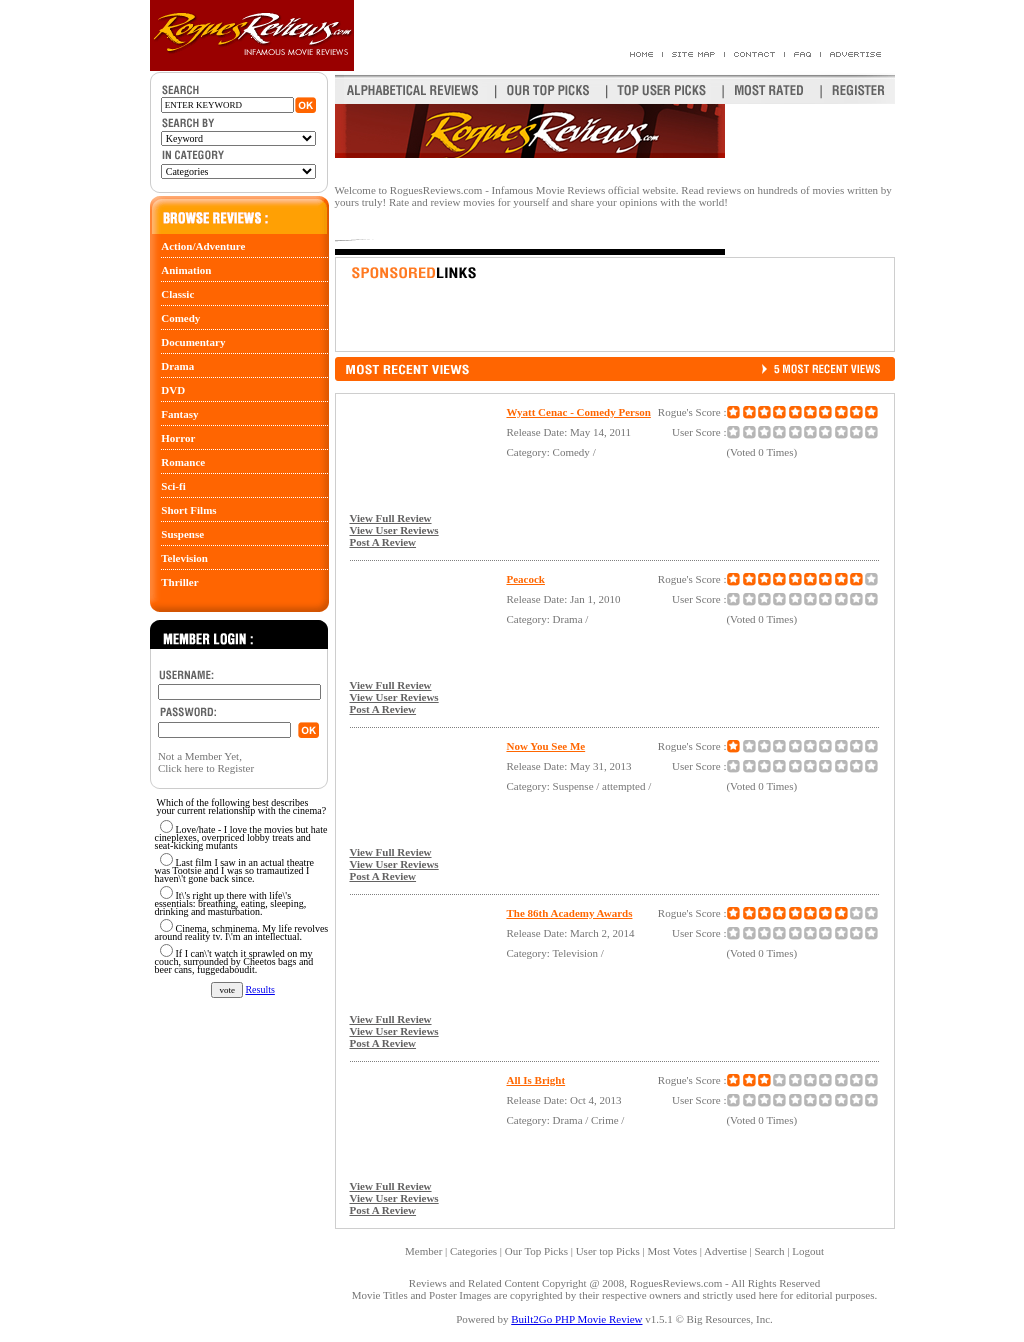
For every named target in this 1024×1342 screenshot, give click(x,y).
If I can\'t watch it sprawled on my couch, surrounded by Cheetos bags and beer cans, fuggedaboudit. (234, 961)
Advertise (725, 1251)
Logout (808, 1251)
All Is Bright (535, 1080)
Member (423, 1251)
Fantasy (179, 414)
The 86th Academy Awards (569, 913)
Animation (186, 270)
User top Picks (608, 1251)
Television (184, 558)
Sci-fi (173, 486)
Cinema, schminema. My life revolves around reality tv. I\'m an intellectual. (242, 932)
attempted (623, 786)
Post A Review (382, 542)
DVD (173, 390)
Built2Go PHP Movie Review (576, 1319)
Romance (183, 462)
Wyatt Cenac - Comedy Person (578, 412)
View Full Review (390, 518)
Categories (473, 1251)
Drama (177, 366)
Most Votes (672, 1251)
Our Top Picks (536, 1251)
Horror (178, 438)
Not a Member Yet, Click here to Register (206, 762)
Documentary (193, 342)
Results (259, 989)
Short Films (188, 510)
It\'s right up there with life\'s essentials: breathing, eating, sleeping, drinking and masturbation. (231, 903)
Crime (605, 1120)
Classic (177, 294)
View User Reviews (393, 530)
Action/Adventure (203, 246)
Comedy (180, 318)
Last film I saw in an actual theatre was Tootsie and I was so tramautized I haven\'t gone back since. (235, 870)
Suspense (182, 534)
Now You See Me (545, 746)
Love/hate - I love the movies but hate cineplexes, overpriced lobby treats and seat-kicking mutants (241, 837)
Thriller (179, 582)
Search (770, 1251)
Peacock (525, 579)
